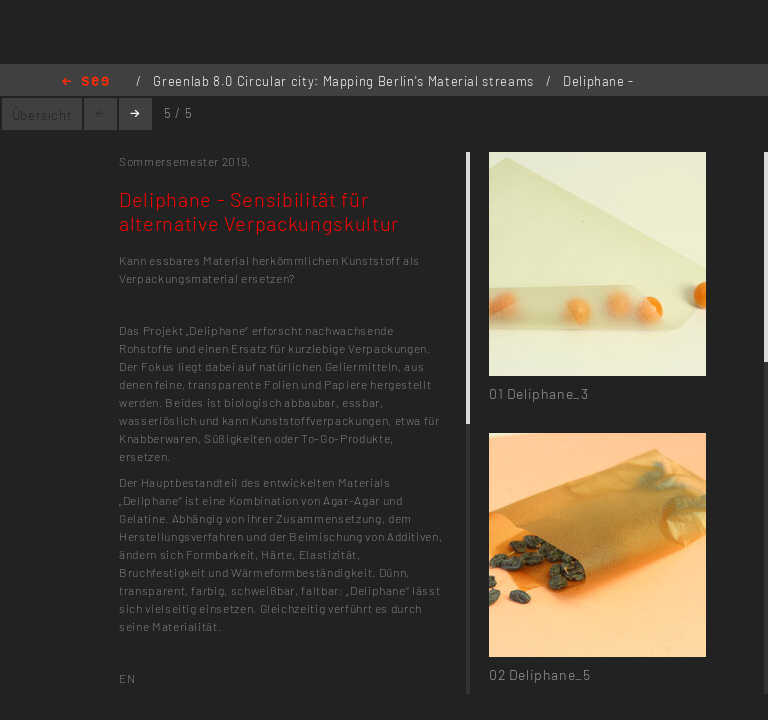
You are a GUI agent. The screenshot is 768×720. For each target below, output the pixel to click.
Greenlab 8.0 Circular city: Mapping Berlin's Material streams (345, 81)
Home (85, 82)
